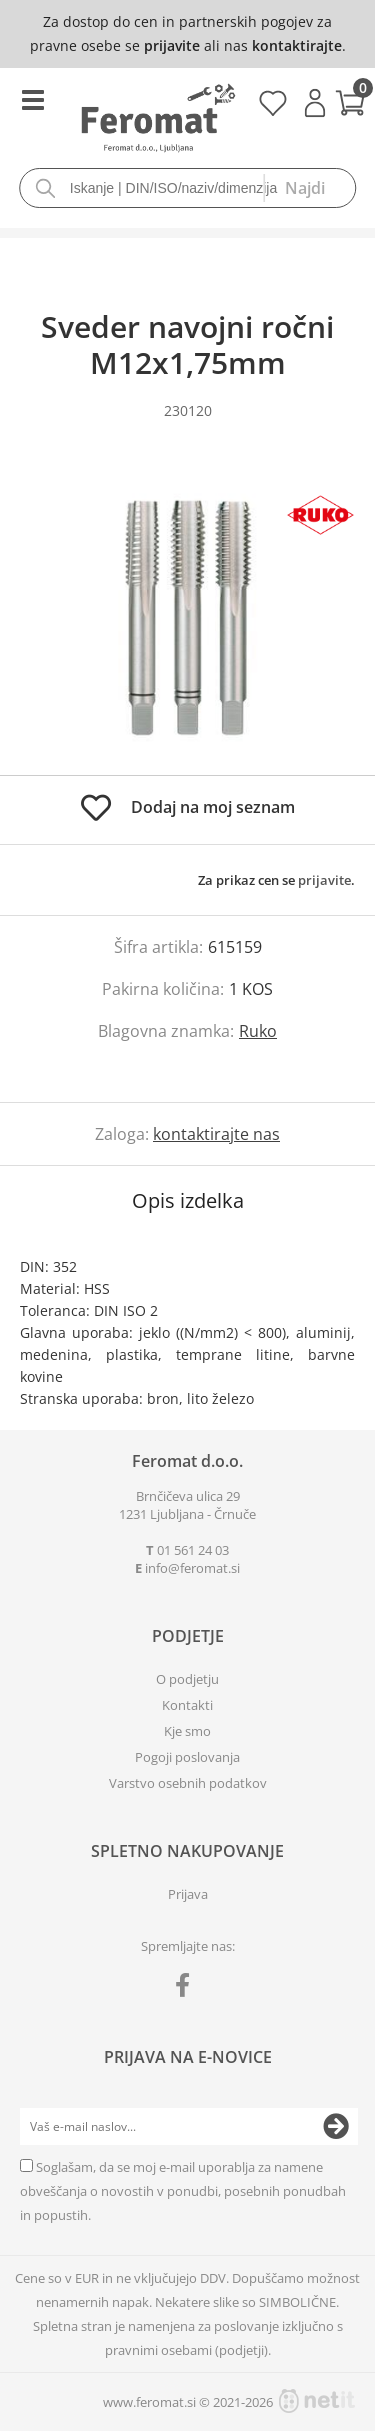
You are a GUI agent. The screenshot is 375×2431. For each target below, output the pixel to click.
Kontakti (187, 1705)
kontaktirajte (297, 45)
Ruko (258, 1031)
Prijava (315, 103)
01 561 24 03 (193, 1550)
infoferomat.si (192, 1568)
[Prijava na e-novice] (336, 2127)
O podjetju (187, 1679)
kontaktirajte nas (216, 1134)
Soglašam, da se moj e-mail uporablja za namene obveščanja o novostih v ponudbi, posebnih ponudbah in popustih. (183, 2191)
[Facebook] (187, 1989)
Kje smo (187, 1731)
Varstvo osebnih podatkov (188, 1783)
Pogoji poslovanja (187, 1757)
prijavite (172, 45)
